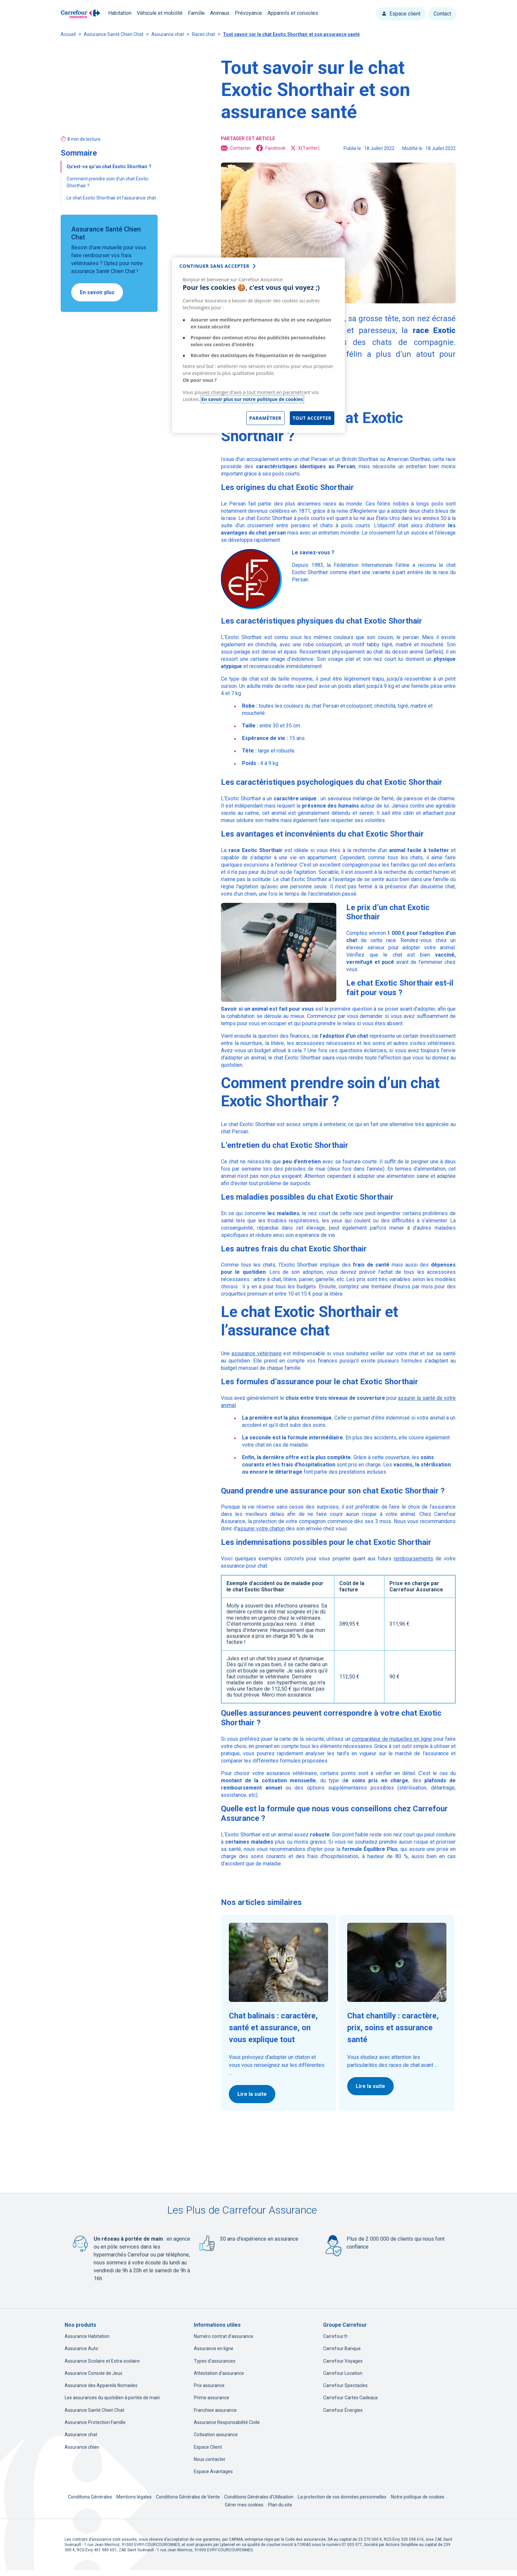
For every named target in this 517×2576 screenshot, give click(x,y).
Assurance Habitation (87, 2336)
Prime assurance (211, 2397)
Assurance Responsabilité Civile (227, 2422)
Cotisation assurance (216, 2434)
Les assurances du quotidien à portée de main (112, 2397)
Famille (196, 13)
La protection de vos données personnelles (342, 2496)
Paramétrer (265, 418)
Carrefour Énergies (343, 2410)
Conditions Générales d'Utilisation (259, 2496)
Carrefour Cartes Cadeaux (350, 2397)
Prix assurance (209, 2385)
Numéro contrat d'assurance (223, 2336)
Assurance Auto (81, 2348)
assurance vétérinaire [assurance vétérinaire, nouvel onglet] (256, 1353)
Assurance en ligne (213, 2348)
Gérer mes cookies (244, 2504)
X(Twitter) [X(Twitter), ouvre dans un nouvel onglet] (305, 148)
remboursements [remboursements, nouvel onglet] (413, 1558)
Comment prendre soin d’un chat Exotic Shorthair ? (107, 182)
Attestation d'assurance (219, 2373)
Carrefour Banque (342, 2348)
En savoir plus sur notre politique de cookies (252, 399)
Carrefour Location (342, 2373)
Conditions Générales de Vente (188, 2496)
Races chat (203, 34)
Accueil (68, 34)
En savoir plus (97, 292)
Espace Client (208, 2447)
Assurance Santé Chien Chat (113, 34)
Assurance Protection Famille (95, 2422)
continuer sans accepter (214, 266)
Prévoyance (248, 13)
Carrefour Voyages (343, 2361)
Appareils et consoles (292, 13)
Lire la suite (252, 2094)
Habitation (120, 13)
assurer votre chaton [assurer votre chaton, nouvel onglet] (261, 1528)
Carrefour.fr (335, 2336)
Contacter (236, 148)
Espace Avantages (213, 2471)
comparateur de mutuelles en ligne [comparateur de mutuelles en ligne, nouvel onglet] (392, 1739)
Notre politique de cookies (417, 2496)
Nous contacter (210, 2459)
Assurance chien (82, 2447)
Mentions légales (134, 2496)
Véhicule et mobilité (160, 13)
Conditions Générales (90, 2496)
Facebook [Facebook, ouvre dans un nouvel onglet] (271, 148)
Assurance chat (167, 34)
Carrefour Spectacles (345, 2385)
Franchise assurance (215, 2410)
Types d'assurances (214, 2361)
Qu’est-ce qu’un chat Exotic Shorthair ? (109, 166)
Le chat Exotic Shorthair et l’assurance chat (111, 197)
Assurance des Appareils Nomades (101, 2385)
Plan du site (280, 2504)
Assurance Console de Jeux (93, 2373)
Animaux (219, 13)
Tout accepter (312, 418)
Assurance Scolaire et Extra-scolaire (102, 2361)
